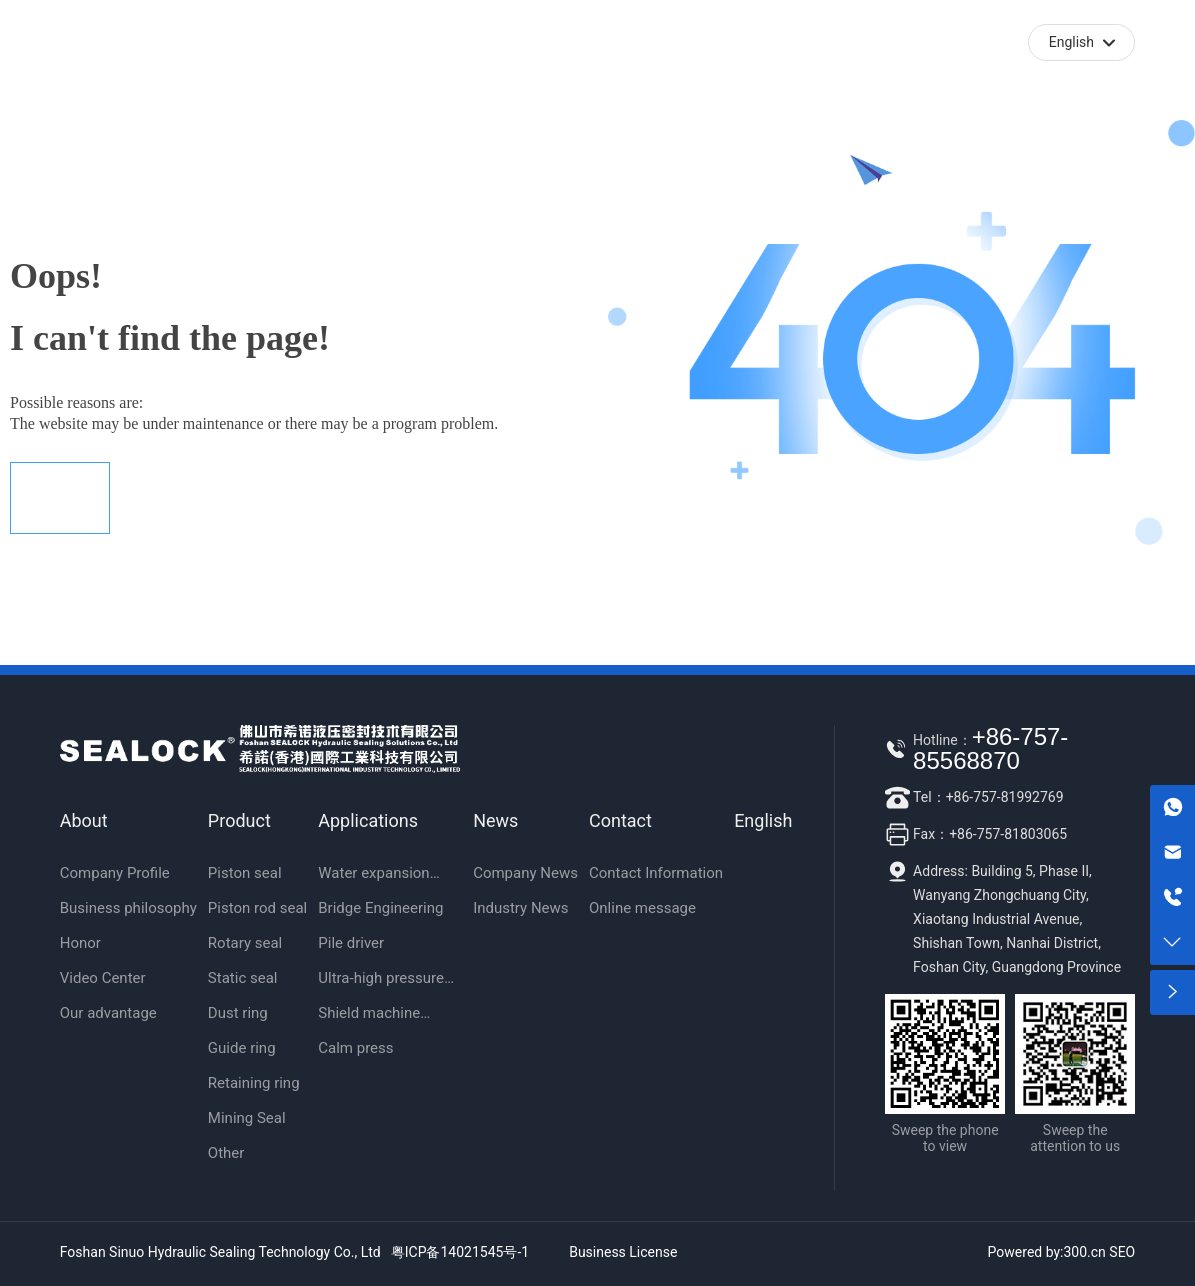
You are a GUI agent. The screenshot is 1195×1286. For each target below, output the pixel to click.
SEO (1122, 1252)
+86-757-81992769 (1005, 797)
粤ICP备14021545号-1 (460, 1252)
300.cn (1085, 1252)
